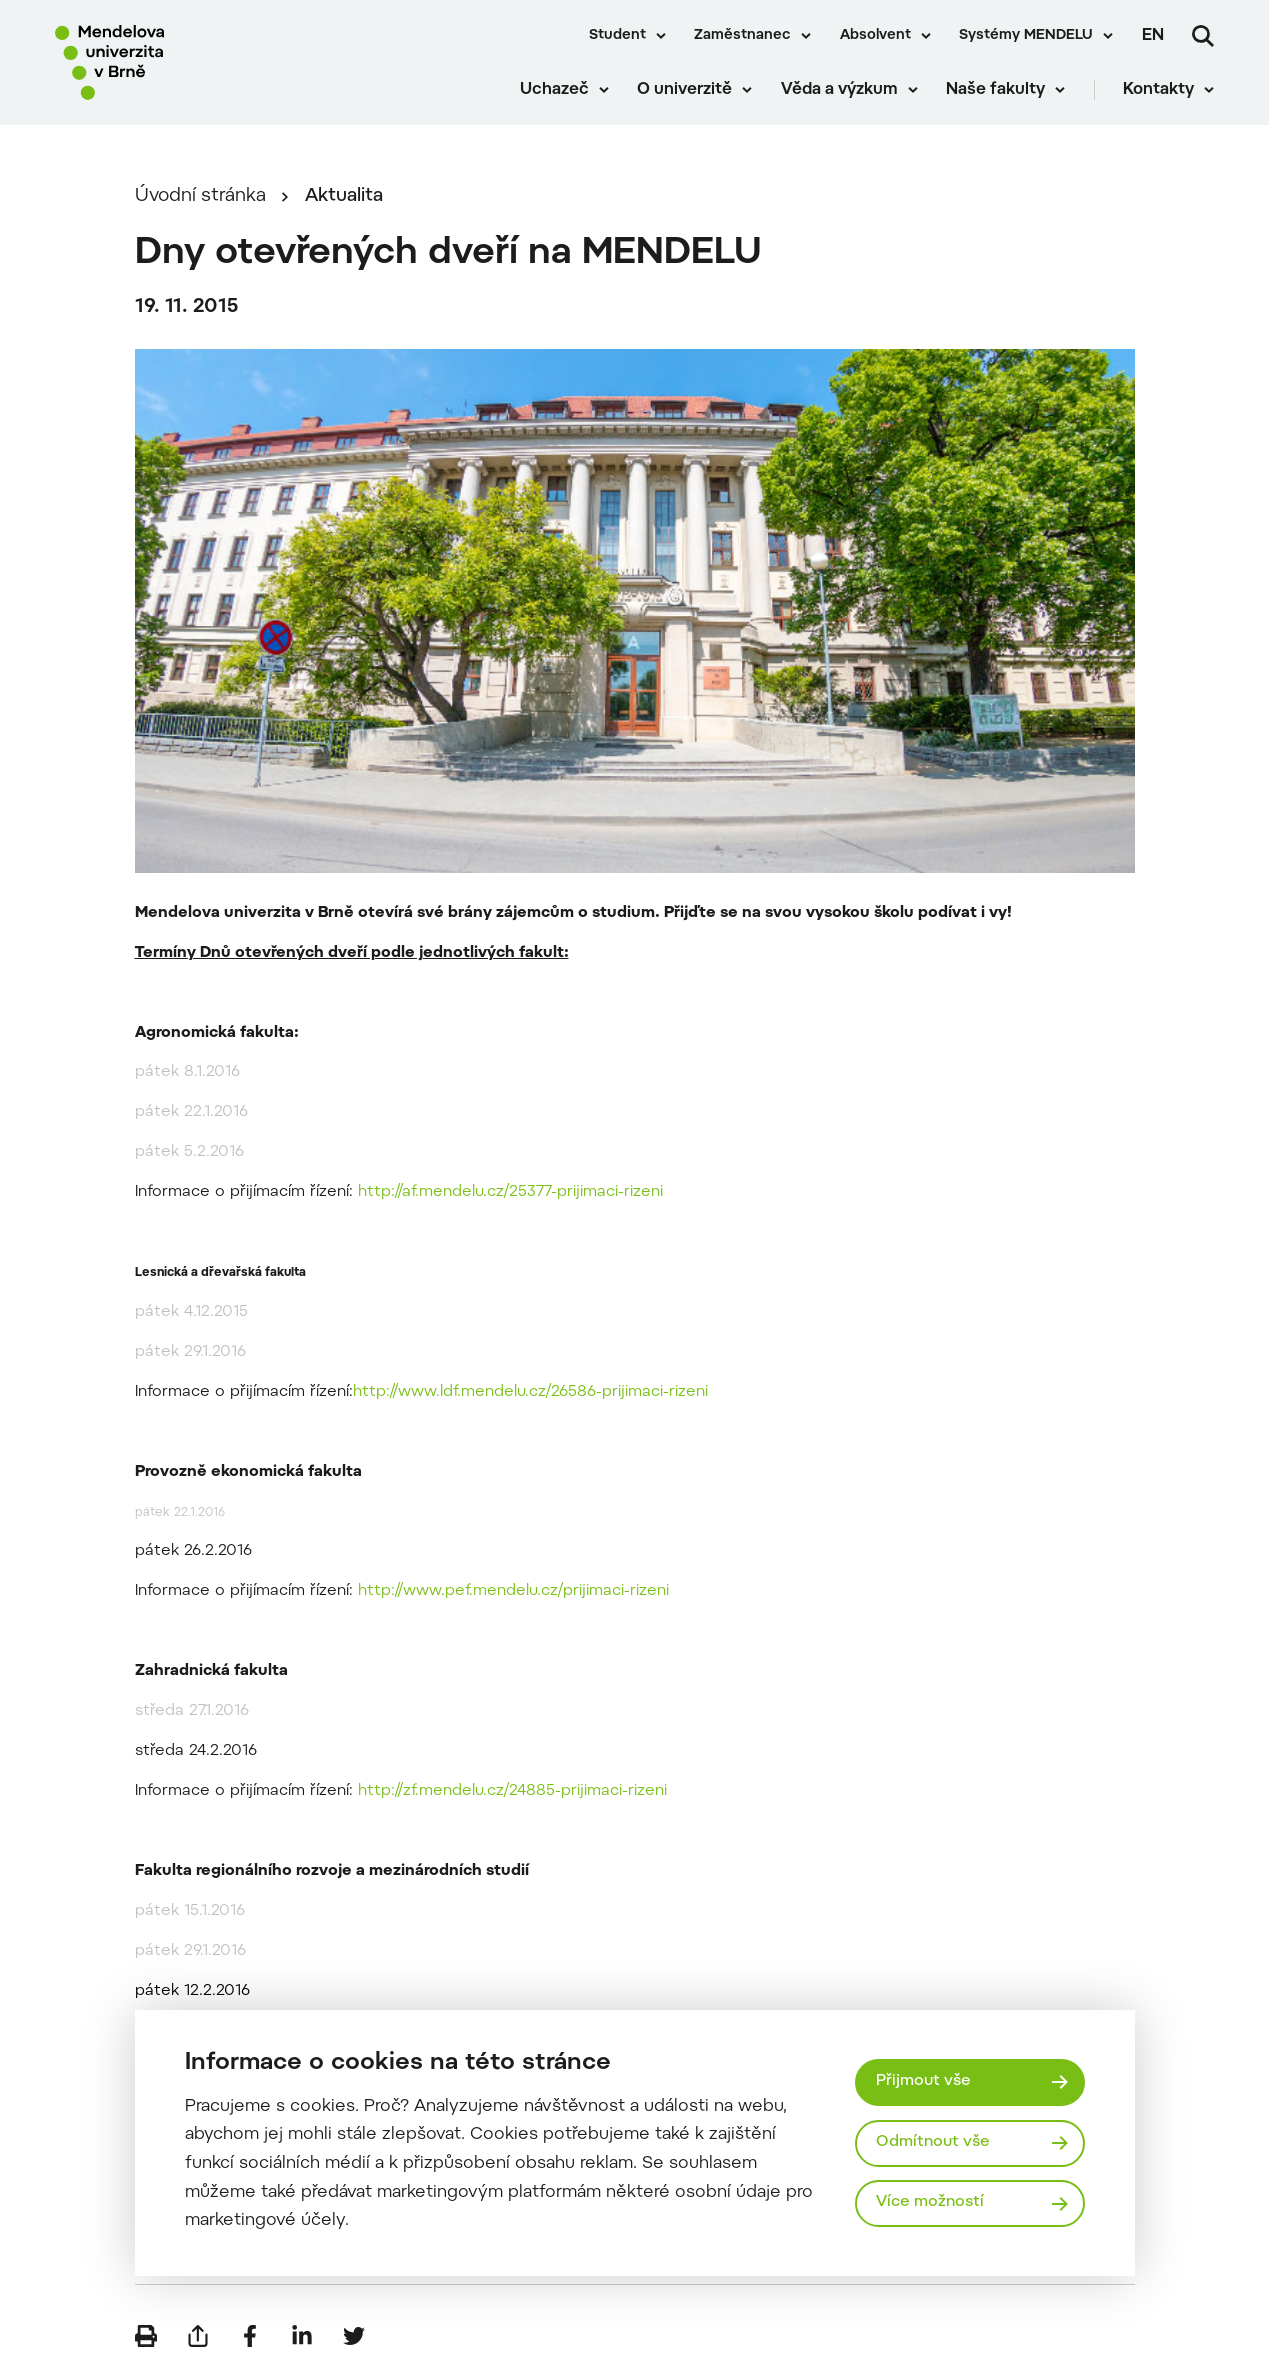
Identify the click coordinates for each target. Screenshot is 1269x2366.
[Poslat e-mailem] (198, 2336)
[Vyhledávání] (1203, 36)
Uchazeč (554, 90)
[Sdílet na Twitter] (354, 2336)
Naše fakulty (995, 90)
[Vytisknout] (146, 2336)
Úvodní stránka (200, 196)
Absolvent (875, 36)
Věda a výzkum (839, 90)
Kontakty (1158, 90)
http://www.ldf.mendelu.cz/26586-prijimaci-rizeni (530, 1392)
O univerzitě (684, 90)
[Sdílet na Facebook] (250, 2336)
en (1153, 36)
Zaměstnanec (742, 36)
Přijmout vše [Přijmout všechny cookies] (923, 2081)
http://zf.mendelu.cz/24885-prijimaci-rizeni (512, 1791)
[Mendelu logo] (170, 62)
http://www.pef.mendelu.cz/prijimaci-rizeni (513, 1591)
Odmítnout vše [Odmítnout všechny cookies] (933, 2142)
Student (617, 36)
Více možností (930, 2202)
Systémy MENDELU (1026, 36)
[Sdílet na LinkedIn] (302, 2336)
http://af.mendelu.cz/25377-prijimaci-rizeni (510, 1192)
